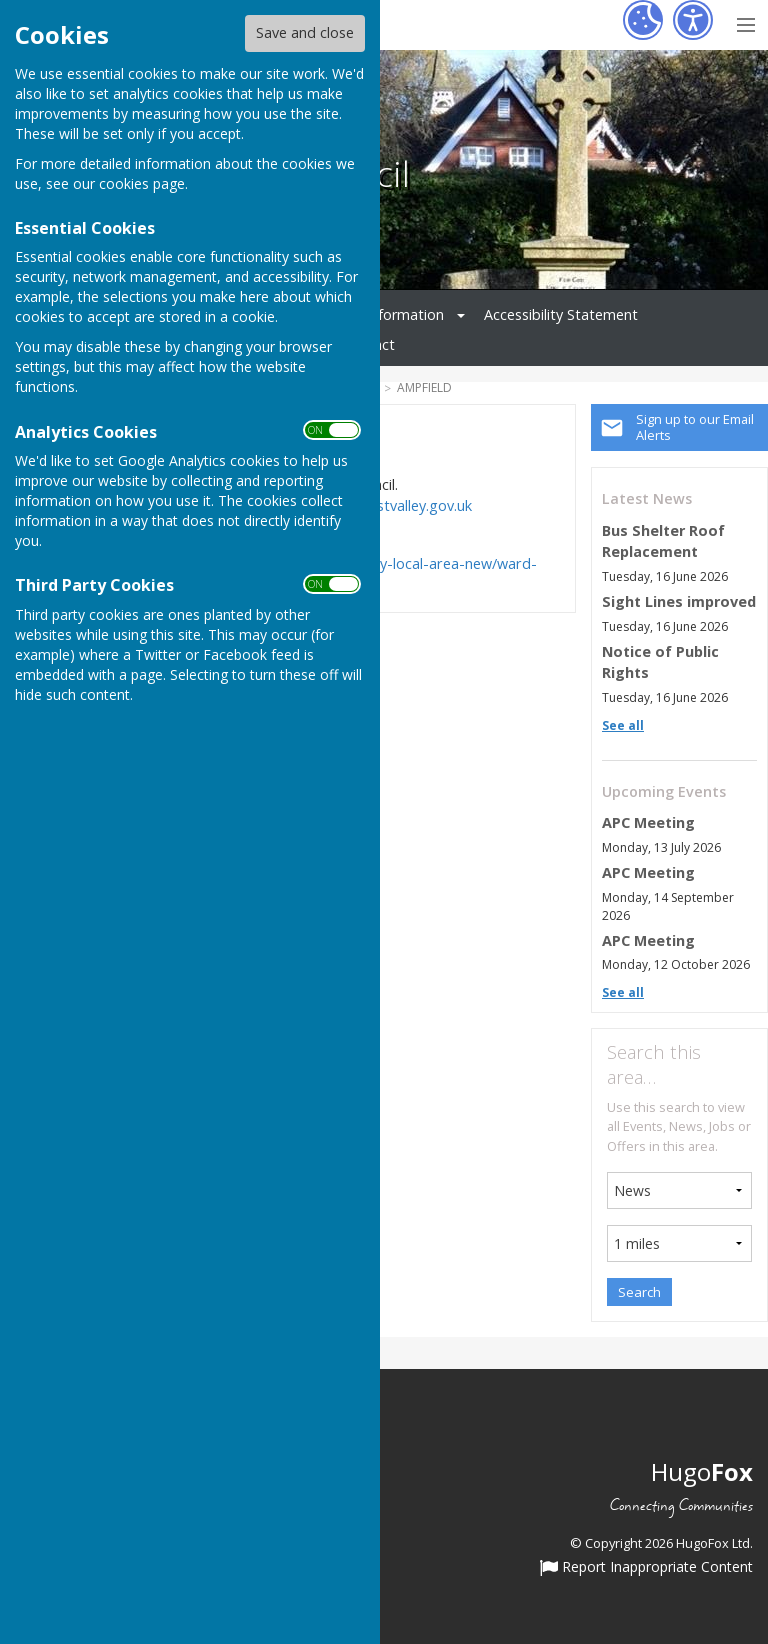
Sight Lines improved (679, 601)
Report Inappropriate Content (646, 1568)
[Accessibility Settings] (693, 20)
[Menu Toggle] (745, 22)
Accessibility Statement (561, 314)
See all (623, 725)
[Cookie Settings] (643, 20)
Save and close (305, 32)
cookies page (142, 183)
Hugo (702, 1471)
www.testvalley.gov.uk (399, 505)
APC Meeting (648, 822)
